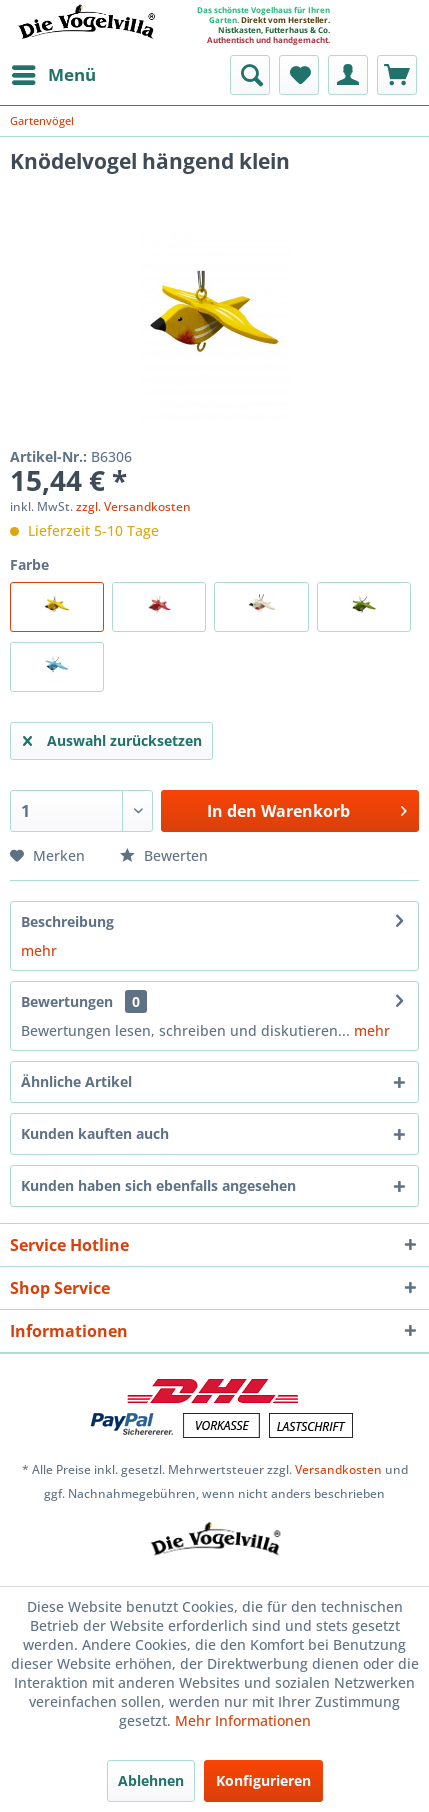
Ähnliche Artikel (76, 1081)
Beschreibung (67, 921)
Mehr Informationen (243, 1720)
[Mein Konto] (348, 75)
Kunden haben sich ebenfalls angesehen (158, 1185)
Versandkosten (338, 1469)
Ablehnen (151, 1780)
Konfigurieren (263, 1780)
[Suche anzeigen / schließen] (250, 75)
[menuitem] (53, 75)
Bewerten (164, 855)
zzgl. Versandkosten (133, 506)
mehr (39, 950)
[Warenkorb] (397, 75)
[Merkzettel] (299, 75)
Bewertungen (67, 1001)
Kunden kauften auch (95, 1133)
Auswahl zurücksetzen (112, 737)
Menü (54, 72)
